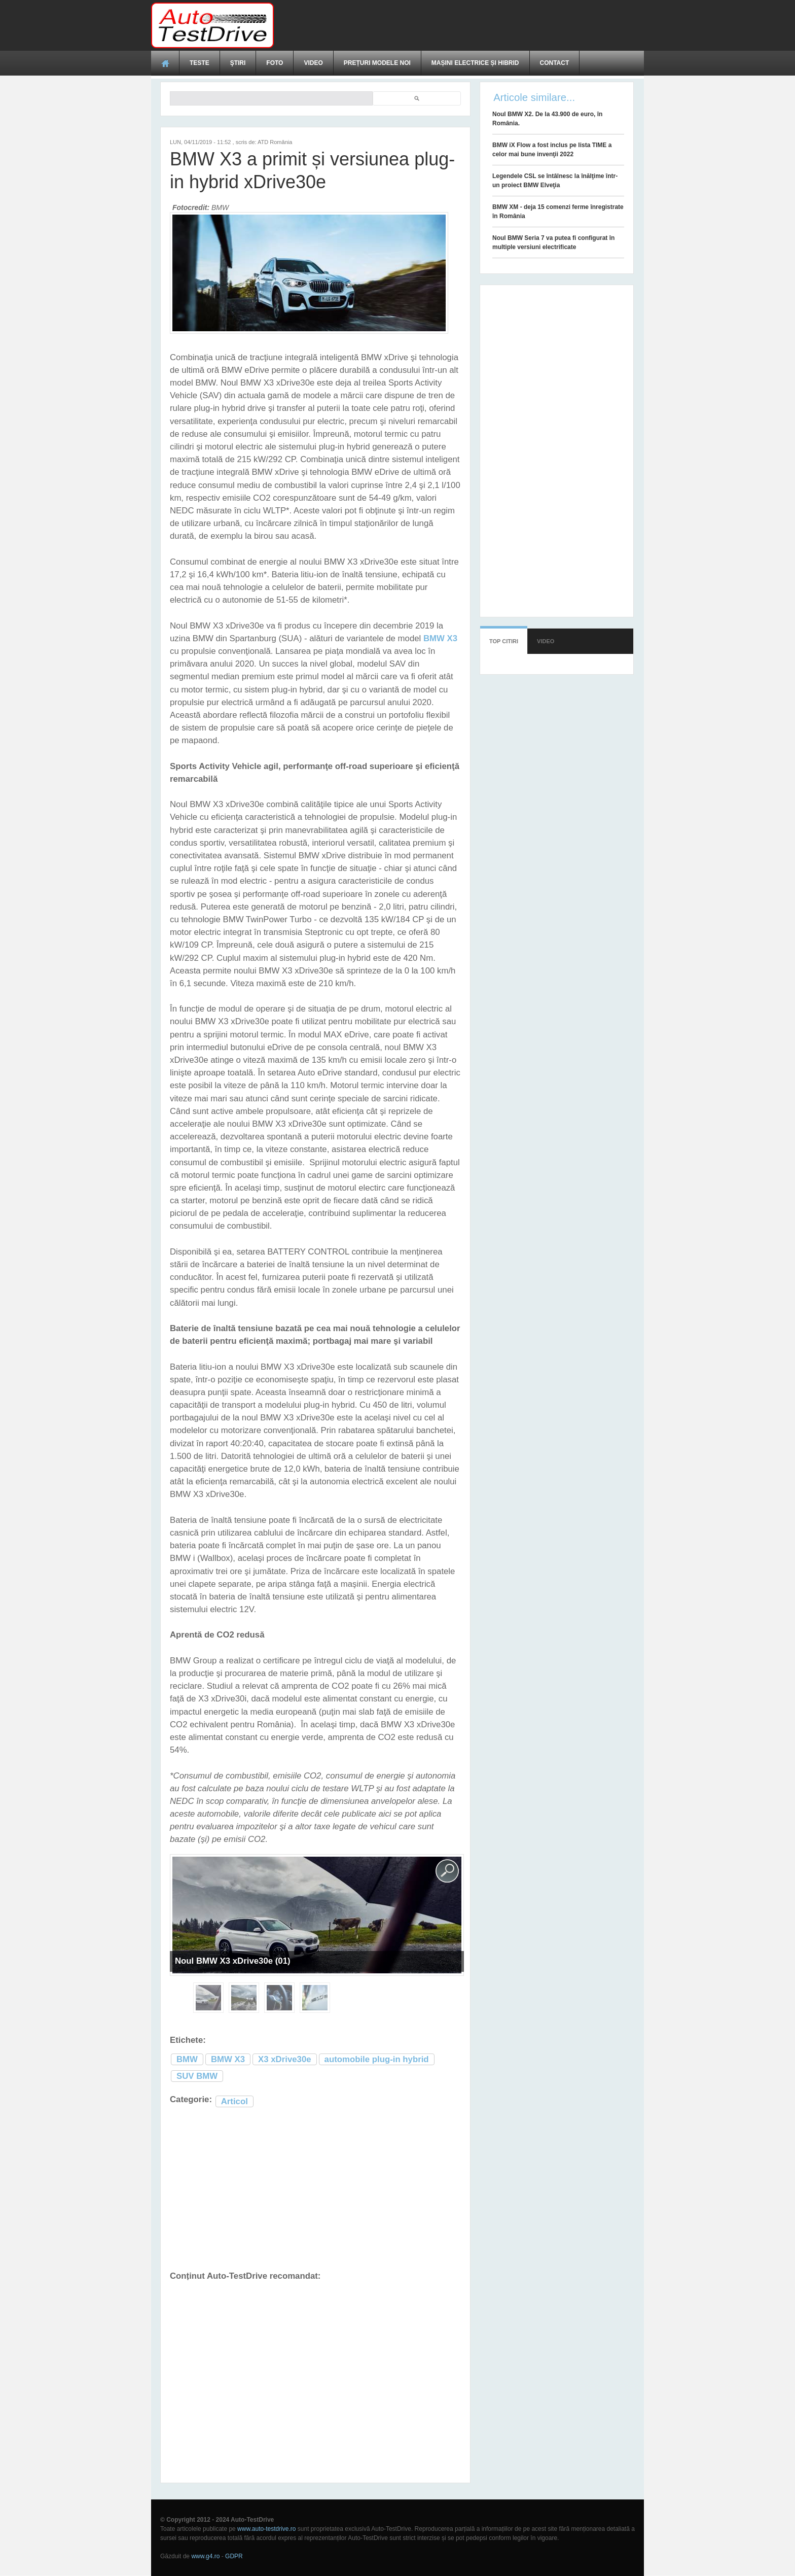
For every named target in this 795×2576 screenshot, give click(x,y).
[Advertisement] (459, 25)
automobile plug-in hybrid (376, 2059)
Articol (234, 2101)
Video (313, 62)
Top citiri (503, 641)
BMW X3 (228, 2059)
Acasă (165, 63)
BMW (187, 2059)
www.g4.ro (205, 2556)
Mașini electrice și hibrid (475, 62)
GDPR (234, 2556)
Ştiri (238, 62)
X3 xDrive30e (284, 2059)
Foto (274, 62)
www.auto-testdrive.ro (266, 2528)
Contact (554, 62)
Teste (199, 62)
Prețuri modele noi (377, 62)
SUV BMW (197, 2076)
